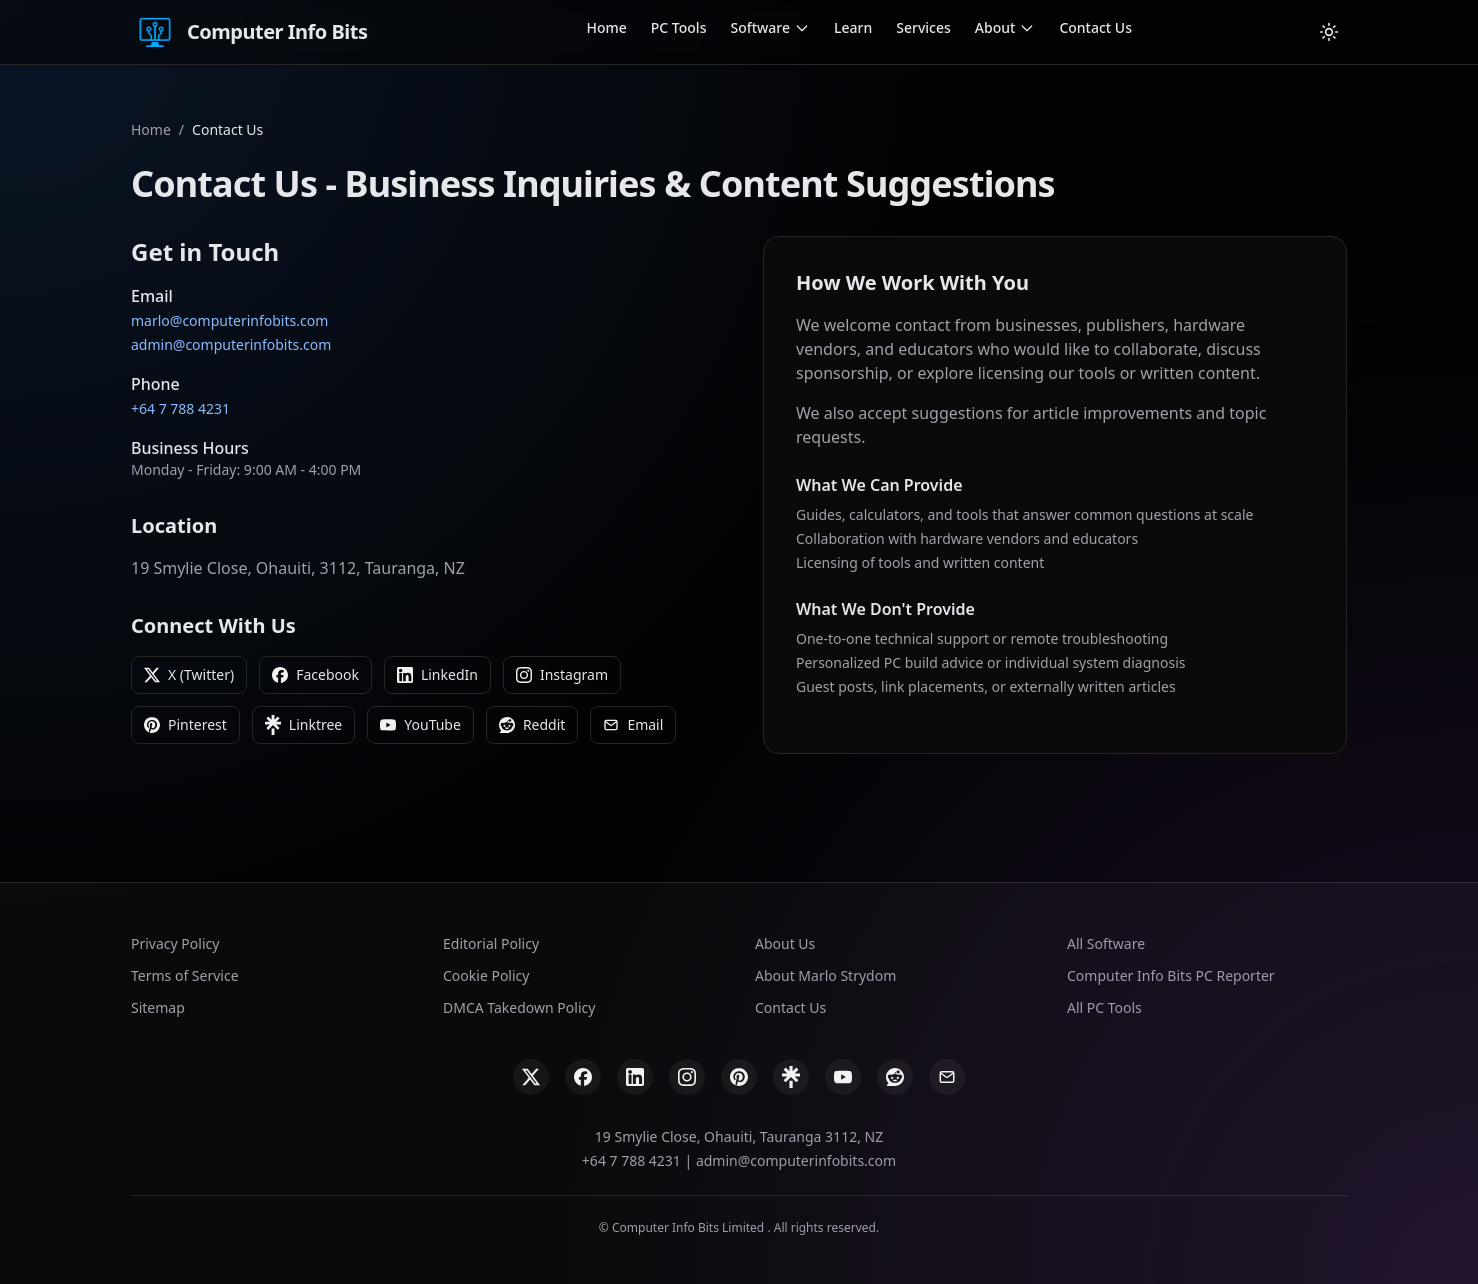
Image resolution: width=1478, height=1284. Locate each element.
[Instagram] (687, 1077)
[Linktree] (791, 1077)
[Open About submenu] (1027, 28)
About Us (785, 943)
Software (760, 27)
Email (633, 724)
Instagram (562, 674)
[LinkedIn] (635, 1077)
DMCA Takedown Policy (519, 1007)
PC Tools (679, 27)
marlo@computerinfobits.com (229, 320)
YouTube (420, 724)
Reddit (532, 724)
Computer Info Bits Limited (689, 1227)
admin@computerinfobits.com (231, 344)
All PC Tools (1104, 1007)
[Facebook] (583, 1077)
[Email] (947, 1077)
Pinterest (185, 724)
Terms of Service (185, 975)
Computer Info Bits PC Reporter (1171, 975)
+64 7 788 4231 (180, 408)
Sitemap (158, 1007)
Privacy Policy (175, 943)
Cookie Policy (486, 975)
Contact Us (1095, 27)
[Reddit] (895, 1077)
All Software (1106, 943)
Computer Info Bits (249, 32)
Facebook (315, 674)
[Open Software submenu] (802, 28)
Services (923, 27)
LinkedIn (437, 674)
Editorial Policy (491, 943)
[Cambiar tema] (1329, 32)
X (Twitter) (189, 674)
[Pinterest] (739, 1077)
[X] (531, 1077)
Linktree (303, 725)
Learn (853, 27)
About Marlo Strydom (825, 975)
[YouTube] (843, 1077)
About (995, 27)
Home (606, 27)
